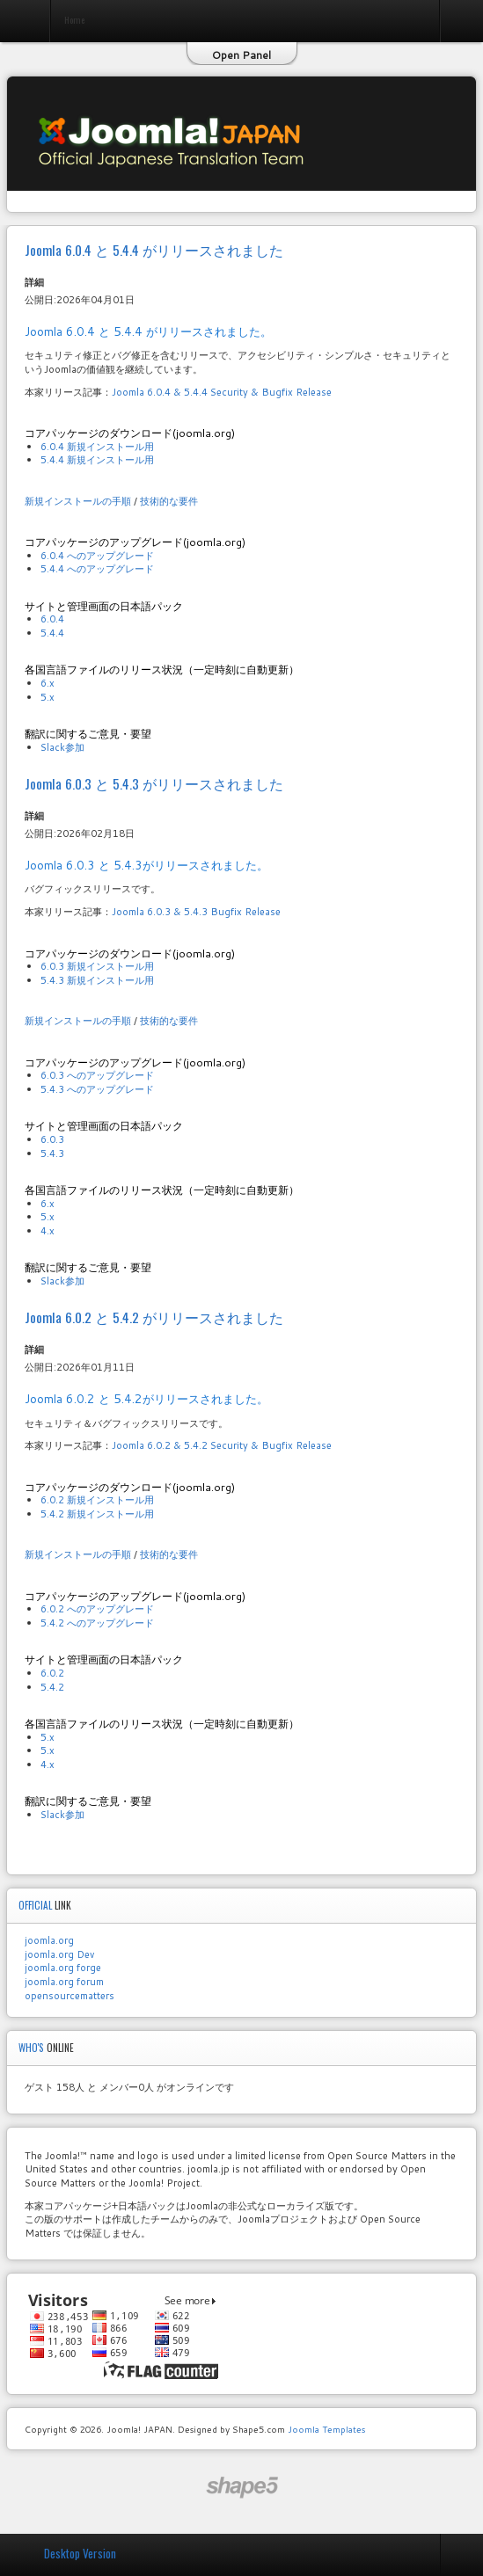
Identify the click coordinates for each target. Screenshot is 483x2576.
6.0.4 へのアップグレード (97, 556)
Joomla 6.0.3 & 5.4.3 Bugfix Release (196, 912)
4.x (47, 1231)
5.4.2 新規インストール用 (97, 1514)
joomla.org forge (63, 1968)
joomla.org (49, 1940)
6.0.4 (52, 619)
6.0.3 (52, 1139)
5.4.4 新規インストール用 (97, 460)
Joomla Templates (326, 2429)
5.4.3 (52, 1153)
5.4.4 (52, 633)
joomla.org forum (64, 1982)
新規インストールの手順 (78, 501)
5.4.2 (52, 1687)
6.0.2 (52, 1673)
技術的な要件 (169, 501)
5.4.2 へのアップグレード (97, 1623)
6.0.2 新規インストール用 (97, 1500)
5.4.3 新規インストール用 (97, 980)
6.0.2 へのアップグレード (97, 1609)
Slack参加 (62, 747)
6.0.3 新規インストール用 (97, 966)
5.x (47, 697)
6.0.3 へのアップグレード (97, 1075)
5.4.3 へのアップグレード (97, 1089)
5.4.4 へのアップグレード (97, 569)
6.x (47, 683)
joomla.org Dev (59, 1954)
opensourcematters (69, 1996)
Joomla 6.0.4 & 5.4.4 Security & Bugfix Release (222, 392)
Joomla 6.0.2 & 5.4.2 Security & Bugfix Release (222, 1445)
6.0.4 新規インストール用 (97, 447)
